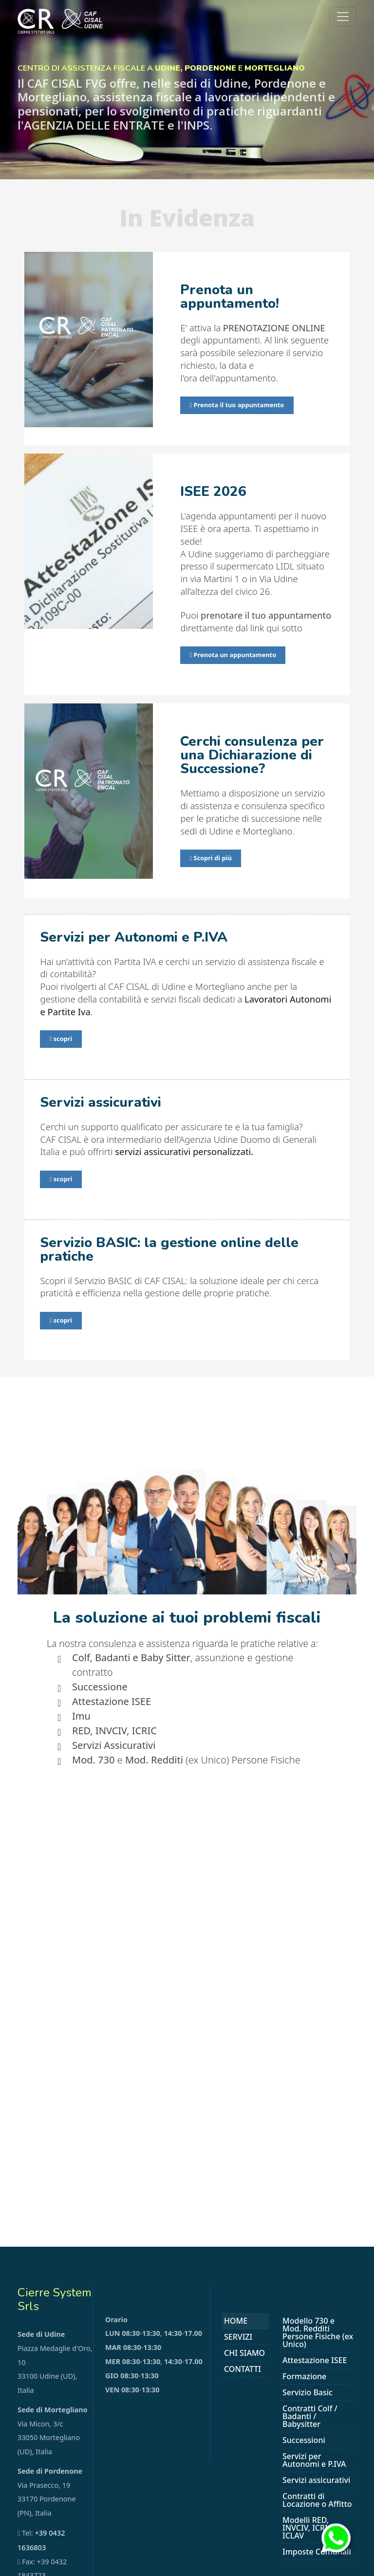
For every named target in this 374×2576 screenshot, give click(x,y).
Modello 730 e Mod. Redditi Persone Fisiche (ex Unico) (317, 2331)
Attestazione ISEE (314, 2358)
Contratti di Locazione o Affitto (317, 2498)
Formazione (304, 2374)
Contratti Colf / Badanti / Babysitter (309, 2415)
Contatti (242, 2367)
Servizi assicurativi (316, 2478)
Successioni (303, 2438)
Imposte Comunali (316, 2550)
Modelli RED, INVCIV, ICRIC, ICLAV (308, 2526)
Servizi (238, 2335)
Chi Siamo (244, 2351)
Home (235, 2319)
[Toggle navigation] (342, 17)
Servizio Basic (307, 2391)
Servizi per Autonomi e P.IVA (314, 2458)
